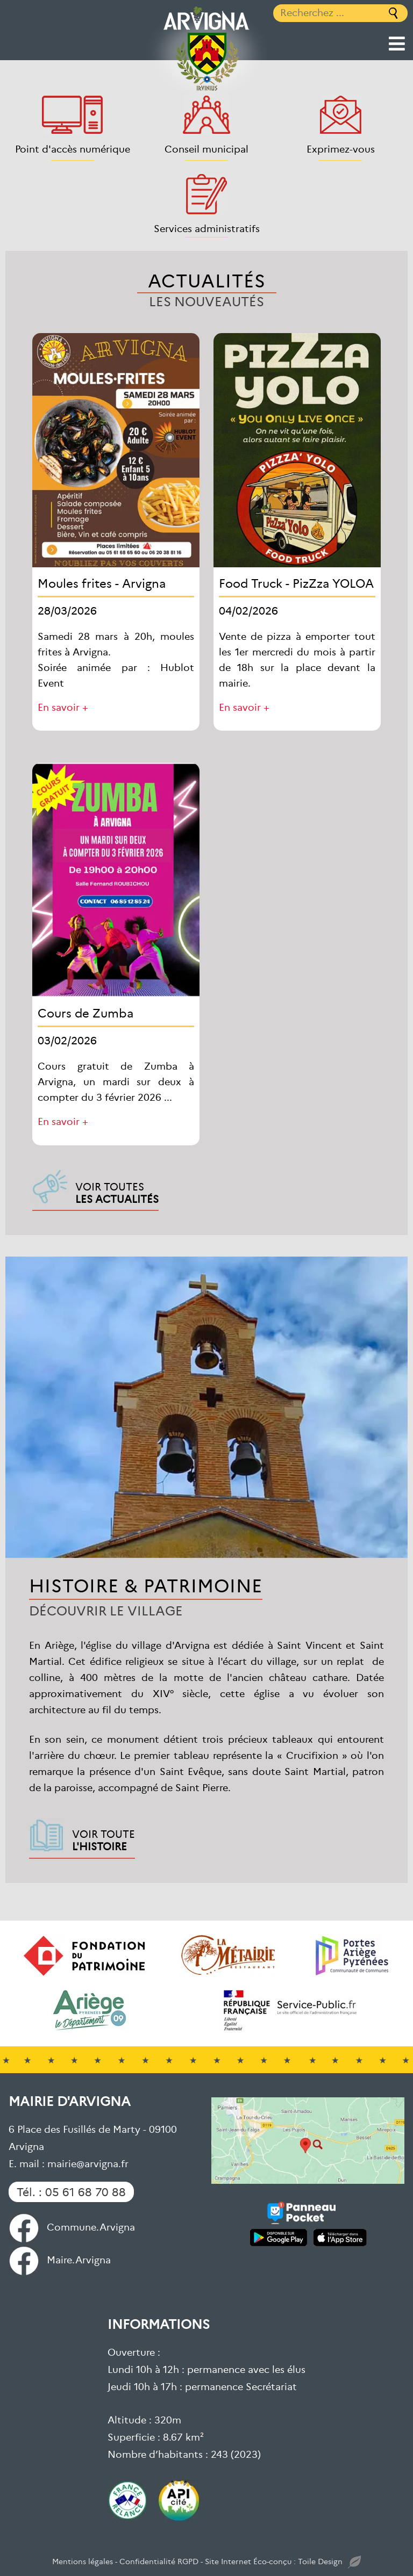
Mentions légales (82, 2561)
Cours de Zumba (85, 1012)
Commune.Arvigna (72, 2226)
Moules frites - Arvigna (102, 582)
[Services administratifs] (206, 194)
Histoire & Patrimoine (145, 1584)
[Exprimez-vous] (340, 115)
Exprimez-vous (341, 148)
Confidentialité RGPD (158, 2561)
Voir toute (103, 1839)
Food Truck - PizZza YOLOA (296, 582)
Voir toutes (117, 1192)
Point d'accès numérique (72, 148)
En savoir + (63, 706)
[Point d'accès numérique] (72, 115)
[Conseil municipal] (206, 115)
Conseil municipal (206, 148)
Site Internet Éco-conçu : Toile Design (283, 2562)
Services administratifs (207, 228)
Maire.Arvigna (60, 2259)
